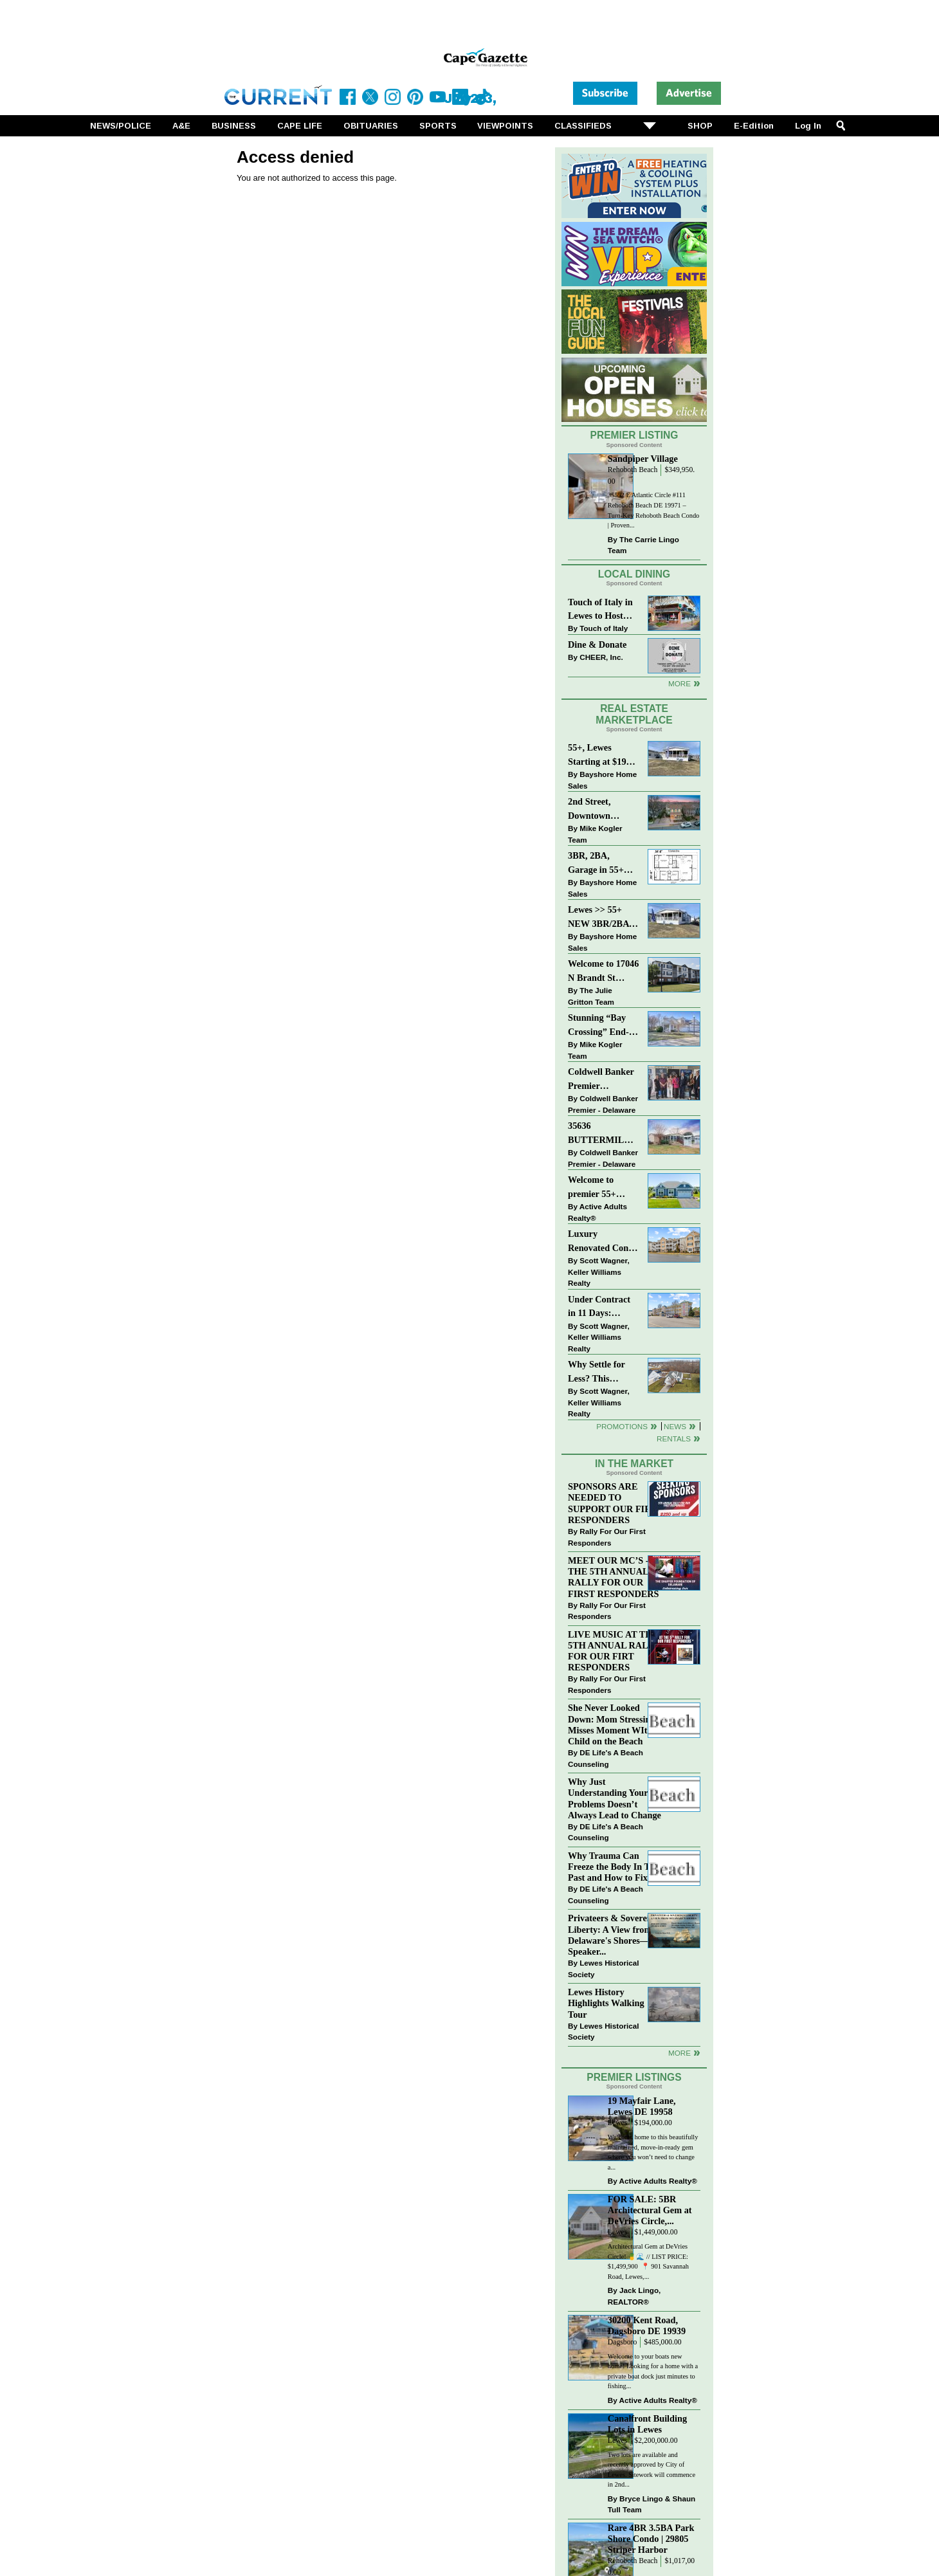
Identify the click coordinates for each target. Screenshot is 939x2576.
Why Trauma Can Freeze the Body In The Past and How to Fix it (613, 1866)
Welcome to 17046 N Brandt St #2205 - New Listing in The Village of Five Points (603, 971)
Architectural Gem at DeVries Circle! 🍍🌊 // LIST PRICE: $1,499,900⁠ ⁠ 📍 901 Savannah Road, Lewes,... (648, 2261)
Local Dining (634, 574)
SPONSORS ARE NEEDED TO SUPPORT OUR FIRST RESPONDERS (615, 1502)
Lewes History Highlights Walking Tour (606, 2003)
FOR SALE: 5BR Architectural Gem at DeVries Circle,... (650, 2210)
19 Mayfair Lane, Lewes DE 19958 (642, 2106)
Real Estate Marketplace (634, 714)
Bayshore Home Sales (602, 780)
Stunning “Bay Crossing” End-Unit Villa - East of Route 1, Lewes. (599, 1025)
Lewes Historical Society (603, 1968)
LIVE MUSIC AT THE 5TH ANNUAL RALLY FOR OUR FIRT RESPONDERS (614, 1650)
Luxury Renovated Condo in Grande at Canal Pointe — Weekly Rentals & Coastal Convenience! (603, 1242)
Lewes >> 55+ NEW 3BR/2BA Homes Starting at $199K (599, 917)
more (679, 2053)
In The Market (634, 1463)
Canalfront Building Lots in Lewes (647, 2423)
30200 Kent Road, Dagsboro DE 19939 (647, 2325)
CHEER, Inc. (601, 657)
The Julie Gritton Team (591, 996)
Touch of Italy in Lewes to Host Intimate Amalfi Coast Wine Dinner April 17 (600, 610)
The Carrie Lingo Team (643, 545)
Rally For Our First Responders (607, 1537)
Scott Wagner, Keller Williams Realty (599, 1271)
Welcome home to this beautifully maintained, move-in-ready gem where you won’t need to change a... (653, 2152)
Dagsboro (622, 2342)
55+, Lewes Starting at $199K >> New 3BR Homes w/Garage (603, 755)
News (675, 1426)
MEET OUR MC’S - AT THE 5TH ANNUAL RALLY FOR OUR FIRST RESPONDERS (615, 1576)
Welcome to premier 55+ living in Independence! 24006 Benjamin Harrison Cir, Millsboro (600, 1187)
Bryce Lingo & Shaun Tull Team (651, 2504)
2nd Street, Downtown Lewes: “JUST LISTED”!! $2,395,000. (596, 809)
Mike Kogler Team (595, 834)
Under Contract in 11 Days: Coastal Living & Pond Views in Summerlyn (601, 1307)
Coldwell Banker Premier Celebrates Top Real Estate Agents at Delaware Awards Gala (602, 1079)
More (679, 683)
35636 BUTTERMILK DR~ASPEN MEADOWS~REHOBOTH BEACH (603, 1133)
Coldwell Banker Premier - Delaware (603, 1104)
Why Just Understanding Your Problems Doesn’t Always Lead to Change (614, 1798)
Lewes (618, 2123)
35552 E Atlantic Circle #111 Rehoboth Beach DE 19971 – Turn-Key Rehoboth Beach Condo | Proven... (653, 510)
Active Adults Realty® (597, 1212)
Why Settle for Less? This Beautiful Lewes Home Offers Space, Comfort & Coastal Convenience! (603, 1372)
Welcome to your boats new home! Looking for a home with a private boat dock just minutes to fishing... (653, 2371)
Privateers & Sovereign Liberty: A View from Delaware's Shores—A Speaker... (613, 1934)
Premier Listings (634, 2077)
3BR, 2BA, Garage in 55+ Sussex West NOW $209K (596, 863)
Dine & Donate (597, 644)
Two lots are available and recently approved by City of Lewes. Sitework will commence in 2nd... (651, 2470)
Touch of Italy (603, 628)
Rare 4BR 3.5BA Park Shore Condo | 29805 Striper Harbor (651, 2539)
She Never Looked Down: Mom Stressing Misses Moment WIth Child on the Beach (611, 1724)
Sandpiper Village (643, 458)
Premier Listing (634, 435)
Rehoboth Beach (633, 470)
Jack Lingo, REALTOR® (634, 2296)
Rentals (674, 1438)
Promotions (622, 1426)
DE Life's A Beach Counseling (605, 1758)
